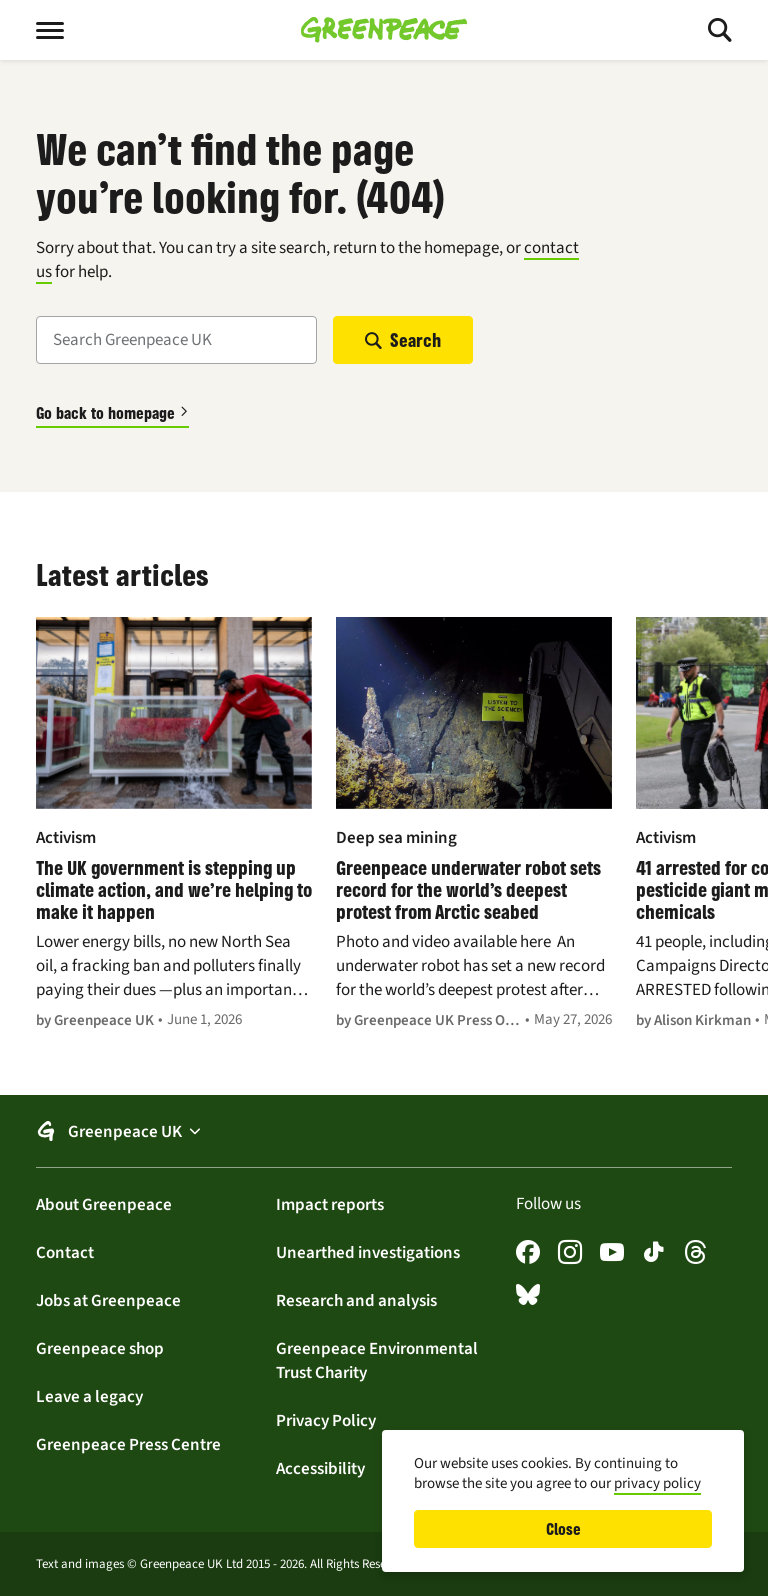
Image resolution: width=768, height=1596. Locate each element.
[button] (384, 1131)
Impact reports (330, 1204)
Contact (65, 1252)
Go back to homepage (105, 412)
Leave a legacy (89, 1396)
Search (415, 340)
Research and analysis (356, 1300)
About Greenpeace (104, 1204)
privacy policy (657, 1483)
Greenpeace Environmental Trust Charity (377, 1360)
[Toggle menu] (66, 30)
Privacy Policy (326, 1420)
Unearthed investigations (368, 1252)
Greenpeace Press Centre (128, 1444)
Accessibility (320, 1468)
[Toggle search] (702, 30)
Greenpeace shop (100, 1348)
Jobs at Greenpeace (108, 1300)
